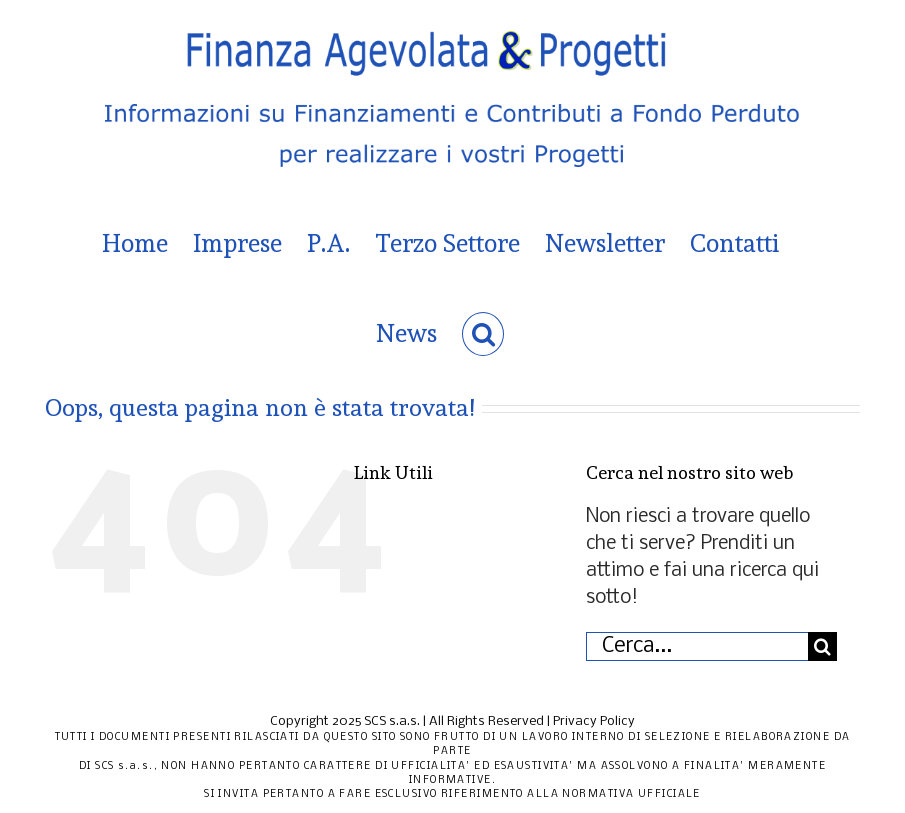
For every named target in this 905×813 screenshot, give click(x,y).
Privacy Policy (594, 721)
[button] (483, 334)
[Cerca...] (697, 646)
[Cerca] (822, 646)
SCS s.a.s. (392, 721)
